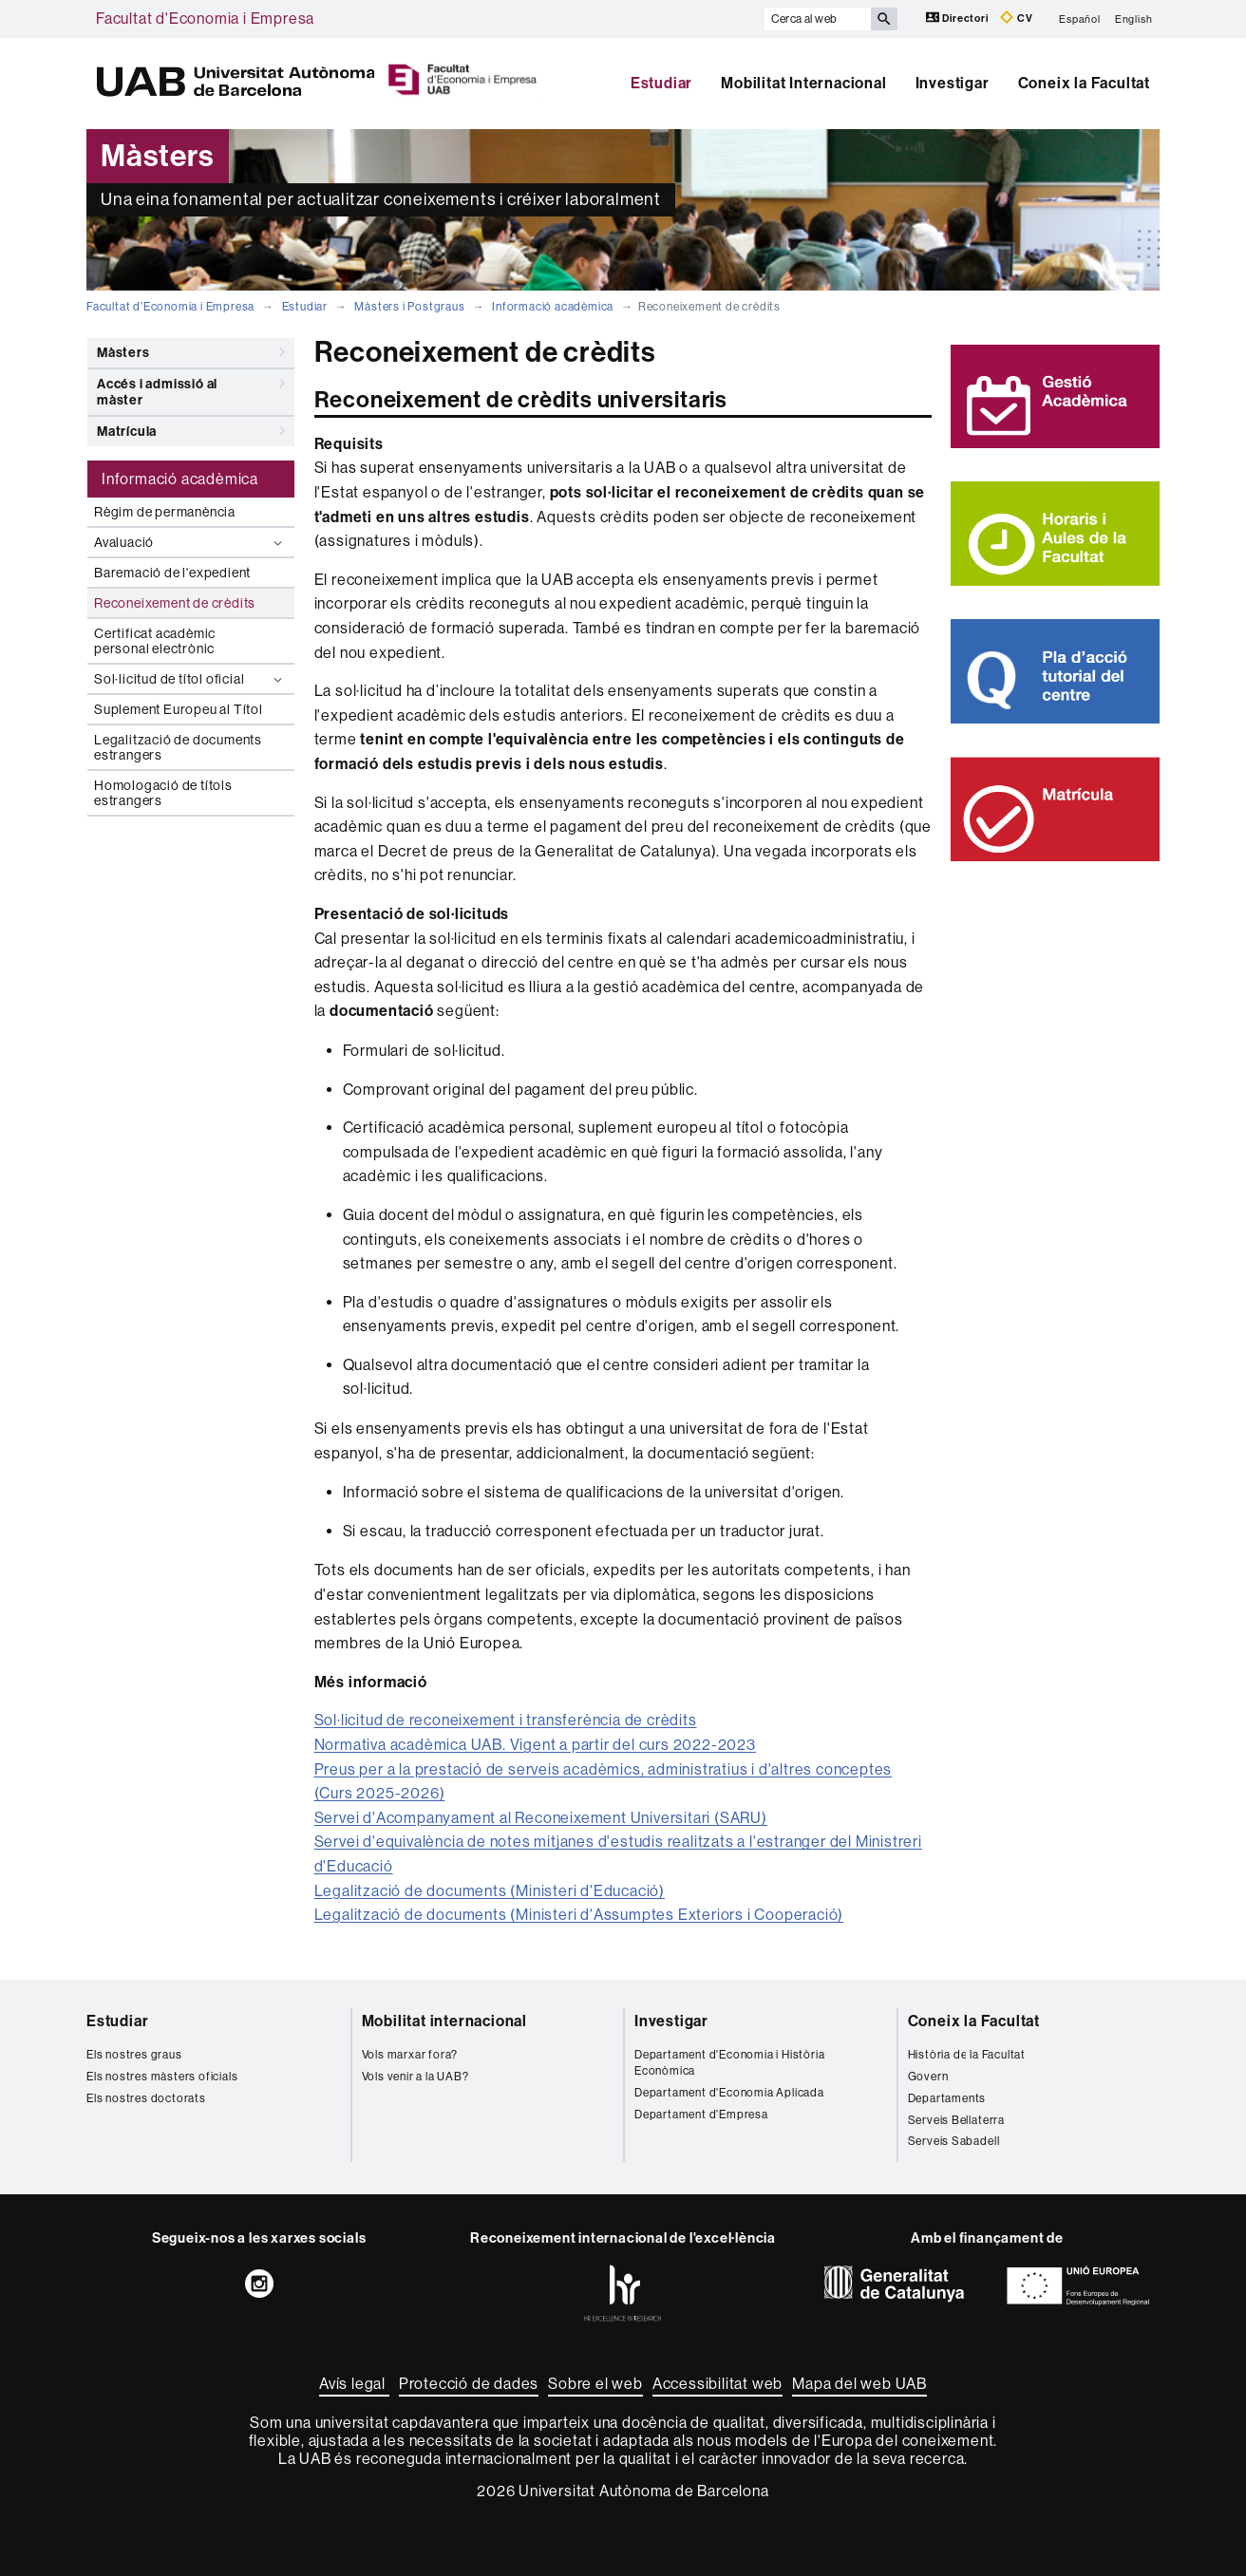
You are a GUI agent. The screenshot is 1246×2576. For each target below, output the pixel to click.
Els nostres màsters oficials (161, 2076)
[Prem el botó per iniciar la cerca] (884, 19)
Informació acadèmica (553, 306)
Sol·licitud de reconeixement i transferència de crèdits (505, 1720)
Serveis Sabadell (954, 2141)
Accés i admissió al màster (191, 388)
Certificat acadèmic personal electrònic (155, 641)
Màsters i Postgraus (409, 306)
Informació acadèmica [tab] (180, 479)
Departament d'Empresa (701, 2114)
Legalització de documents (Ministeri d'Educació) (489, 1891)
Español (1080, 18)
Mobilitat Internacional (803, 83)
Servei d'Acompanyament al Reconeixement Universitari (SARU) (540, 1818)
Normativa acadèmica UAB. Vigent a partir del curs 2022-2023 (535, 1745)
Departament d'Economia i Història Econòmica (729, 2063)
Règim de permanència (165, 511)
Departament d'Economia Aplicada (729, 2092)
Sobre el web (595, 2384)
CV (1016, 17)
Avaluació (190, 543)
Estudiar (661, 83)
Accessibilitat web (717, 2384)
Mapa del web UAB (859, 2384)
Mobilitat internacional (444, 2021)
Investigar (953, 83)
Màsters (191, 352)
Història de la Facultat (967, 2054)
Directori (958, 17)
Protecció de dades (468, 2384)
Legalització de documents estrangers (178, 747)
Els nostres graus (134, 2054)
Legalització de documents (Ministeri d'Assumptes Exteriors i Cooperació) (579, 1915)
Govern (928, 2076)
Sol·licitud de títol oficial (190, 679)
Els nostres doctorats (146, 2098)
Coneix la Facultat (1084, 83)
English (1134, 18)
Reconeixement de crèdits (174, 603)
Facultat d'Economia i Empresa (205, 18)
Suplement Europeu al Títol (178, 709)
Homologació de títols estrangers (163, 793)
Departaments (947, 2098)
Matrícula (191, 431)
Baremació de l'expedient (172, 572)
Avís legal (354, 2384)
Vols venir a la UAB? (415, 2076)
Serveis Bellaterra (956, 2120)
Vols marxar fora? (410, 2054)
